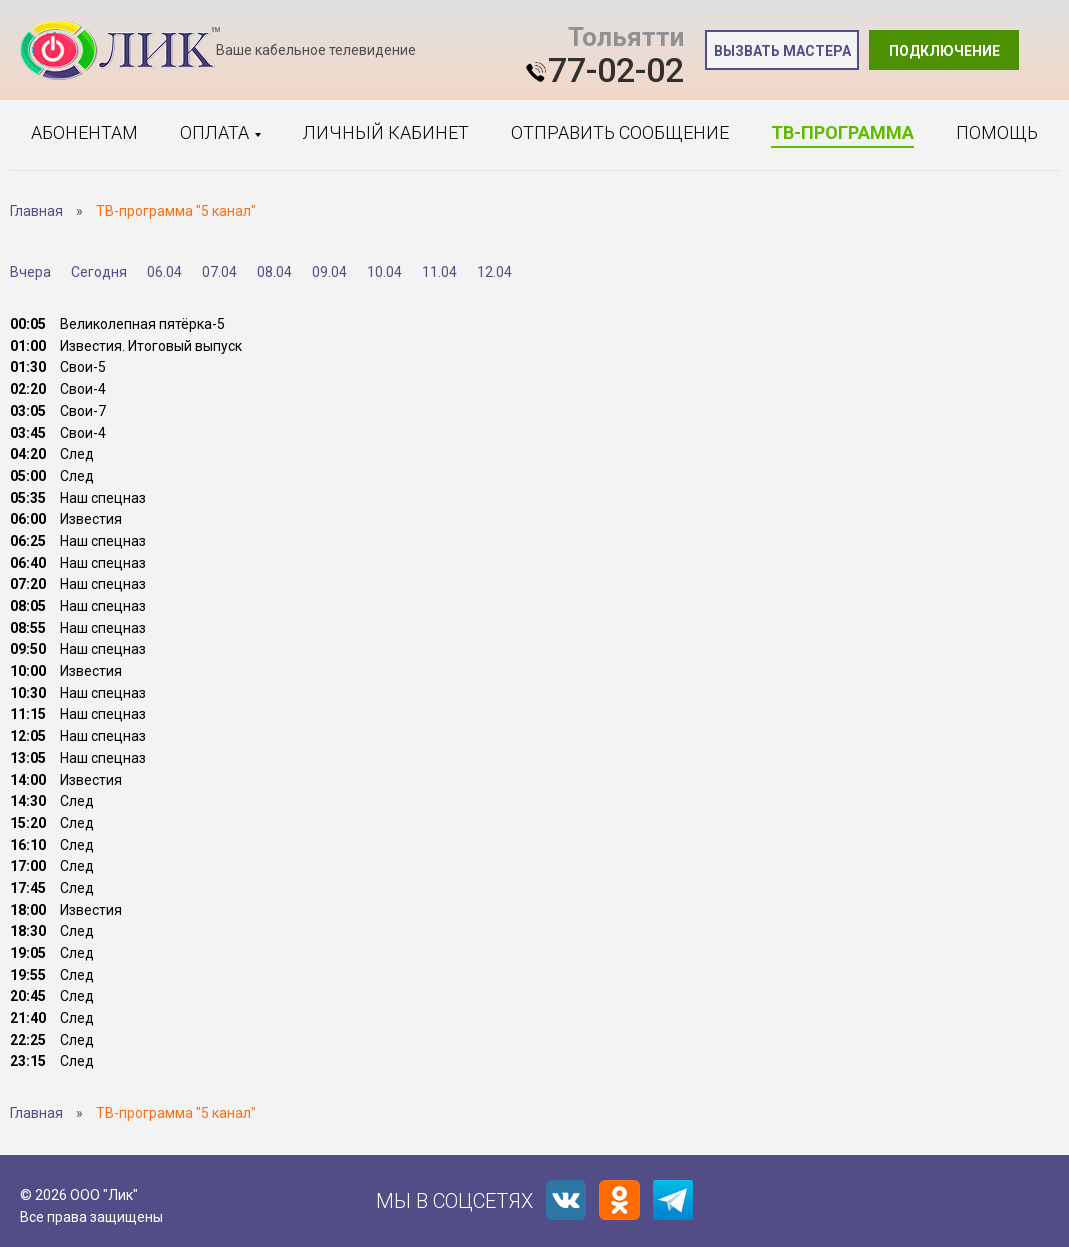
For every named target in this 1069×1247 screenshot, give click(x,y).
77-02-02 (616, 70)
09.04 (329, 272)
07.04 (219, 272)
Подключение (944, 51)
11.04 (439, 272)
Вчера (30, 272)
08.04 (274, 272)
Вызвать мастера (782, 51)
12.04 (494, 272)
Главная (36, 211)
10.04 (384, 272)
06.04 (164, 272)
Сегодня (99, 272)
